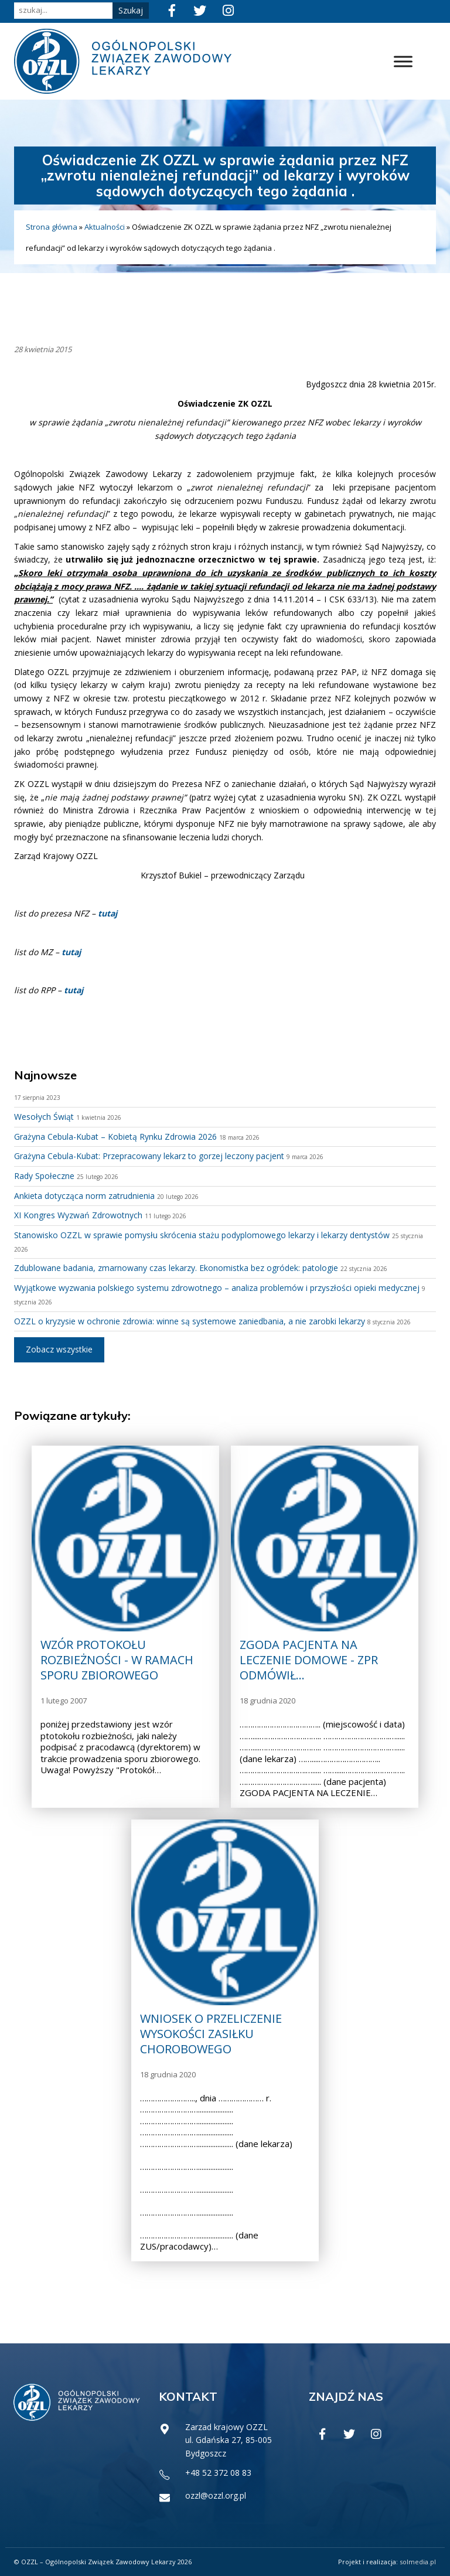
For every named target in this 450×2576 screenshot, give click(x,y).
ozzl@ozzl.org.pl (215, 2495)
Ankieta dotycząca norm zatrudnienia (84, 1195)
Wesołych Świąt (44, 1116)
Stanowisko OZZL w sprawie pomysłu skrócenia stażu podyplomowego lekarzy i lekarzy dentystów (202, 1235)
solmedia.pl (418, 2561)
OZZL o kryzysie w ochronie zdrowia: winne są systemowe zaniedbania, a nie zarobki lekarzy (189, 1321)
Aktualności (104, 227)
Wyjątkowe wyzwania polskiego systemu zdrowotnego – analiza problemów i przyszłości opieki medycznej (217, 1287)
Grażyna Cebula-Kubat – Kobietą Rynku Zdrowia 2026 (115, 1136)
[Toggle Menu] (403, 61)
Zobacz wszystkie (59, 1349)
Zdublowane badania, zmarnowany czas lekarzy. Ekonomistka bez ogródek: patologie (176, 1267)
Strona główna (51, 227)
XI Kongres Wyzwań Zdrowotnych (78, 1215)
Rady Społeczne (44, 1175)
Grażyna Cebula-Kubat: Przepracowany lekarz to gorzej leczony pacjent (149, 1155)
